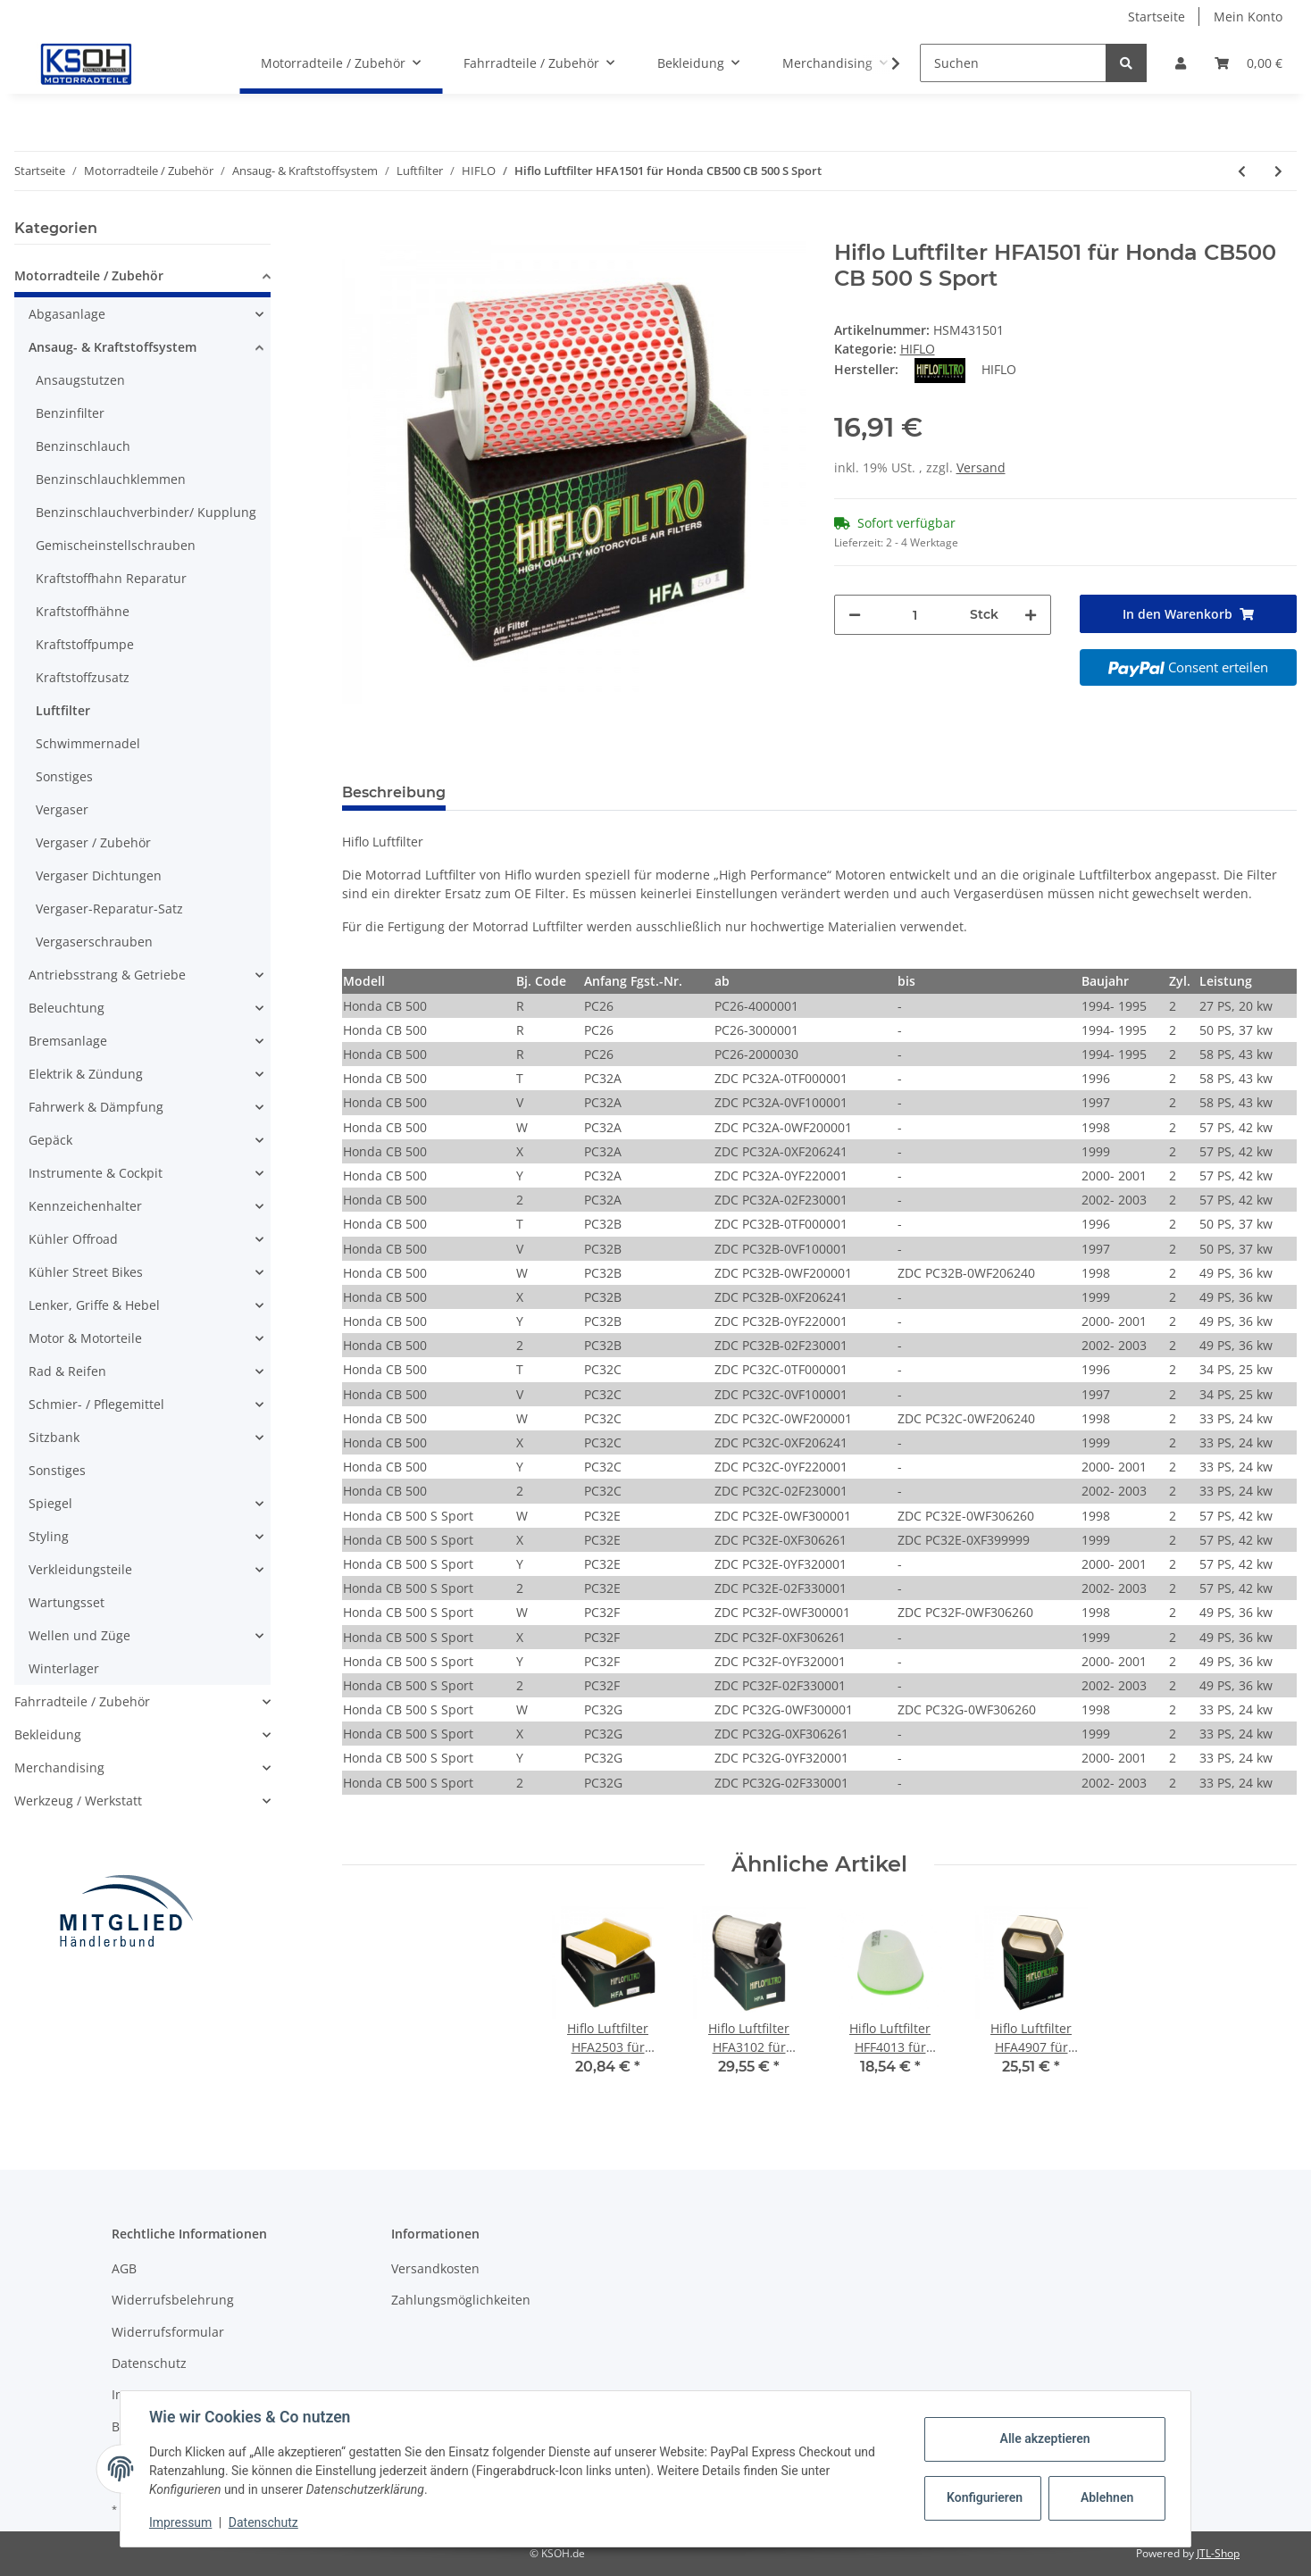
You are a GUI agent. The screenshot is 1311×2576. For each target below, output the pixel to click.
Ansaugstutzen (80, 379)
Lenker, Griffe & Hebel (94, 1304)
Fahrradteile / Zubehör (82, 1701)
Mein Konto (1248, 16)
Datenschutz (149, 2363)
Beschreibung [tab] (394, 792)
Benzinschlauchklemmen (111, 479)
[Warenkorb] (1248, 63)
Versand (981, 467)
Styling (49, 1536)
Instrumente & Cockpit (96, 1172)
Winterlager (64, 1668)
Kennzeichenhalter (85, 1205)
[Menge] (915, 615)
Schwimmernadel (88, 743)
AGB (124, 2268)
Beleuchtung (66, 1007)
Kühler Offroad (73, 1238)
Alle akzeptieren (1044, 2438)
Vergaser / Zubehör (93, 842)
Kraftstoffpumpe (85, 644)
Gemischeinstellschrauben (116, 545)
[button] (1180, 63)
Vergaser (62, 809)
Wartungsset (66, 1602)
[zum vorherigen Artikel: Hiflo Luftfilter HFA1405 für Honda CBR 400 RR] (1241, 171)
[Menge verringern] (854, 615)
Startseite (1156, 16)
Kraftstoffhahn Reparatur (111, 578)
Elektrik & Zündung (86, 1073)
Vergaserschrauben (94, 941)
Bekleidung (47, 1734)
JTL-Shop (1218, 2553)
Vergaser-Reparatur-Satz (109, 908)
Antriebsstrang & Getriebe (107, 974)
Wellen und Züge (79, 1635)
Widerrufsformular (168, 2331)
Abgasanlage (67, 313)
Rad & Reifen (67, 1371)
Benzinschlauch (83, 446)
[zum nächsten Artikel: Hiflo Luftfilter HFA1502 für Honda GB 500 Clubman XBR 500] (1278, 171)
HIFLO (917, 348)
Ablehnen (1107, 2497)
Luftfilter (63, 710)
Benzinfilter (70, 412)
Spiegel (50, 1503)
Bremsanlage (68, 1040)
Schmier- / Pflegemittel (96, 1404)
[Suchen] (1013, 63)
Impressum (180, 2522)
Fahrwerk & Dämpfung (96, 1106)
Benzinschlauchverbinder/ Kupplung (146, 512)
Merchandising (59, 1767)
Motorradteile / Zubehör (88, 275)
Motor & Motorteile (85, 1338)
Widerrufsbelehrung (173, 2299)
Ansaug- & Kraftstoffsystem (112, 346)
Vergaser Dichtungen (99, 875)
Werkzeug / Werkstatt (78, 1800)
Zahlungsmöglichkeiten (460, 2299)
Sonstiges (64, 776)
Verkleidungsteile (80, 1569)
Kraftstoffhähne (82, 611)
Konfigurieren (985, 2497)
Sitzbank (54, 1437)
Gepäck (50, 1139)
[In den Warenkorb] (356, 230)
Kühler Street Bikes (86, 1271)
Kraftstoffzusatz (82, 677)
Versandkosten (435, 2268)
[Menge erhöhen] (1030, 615)
